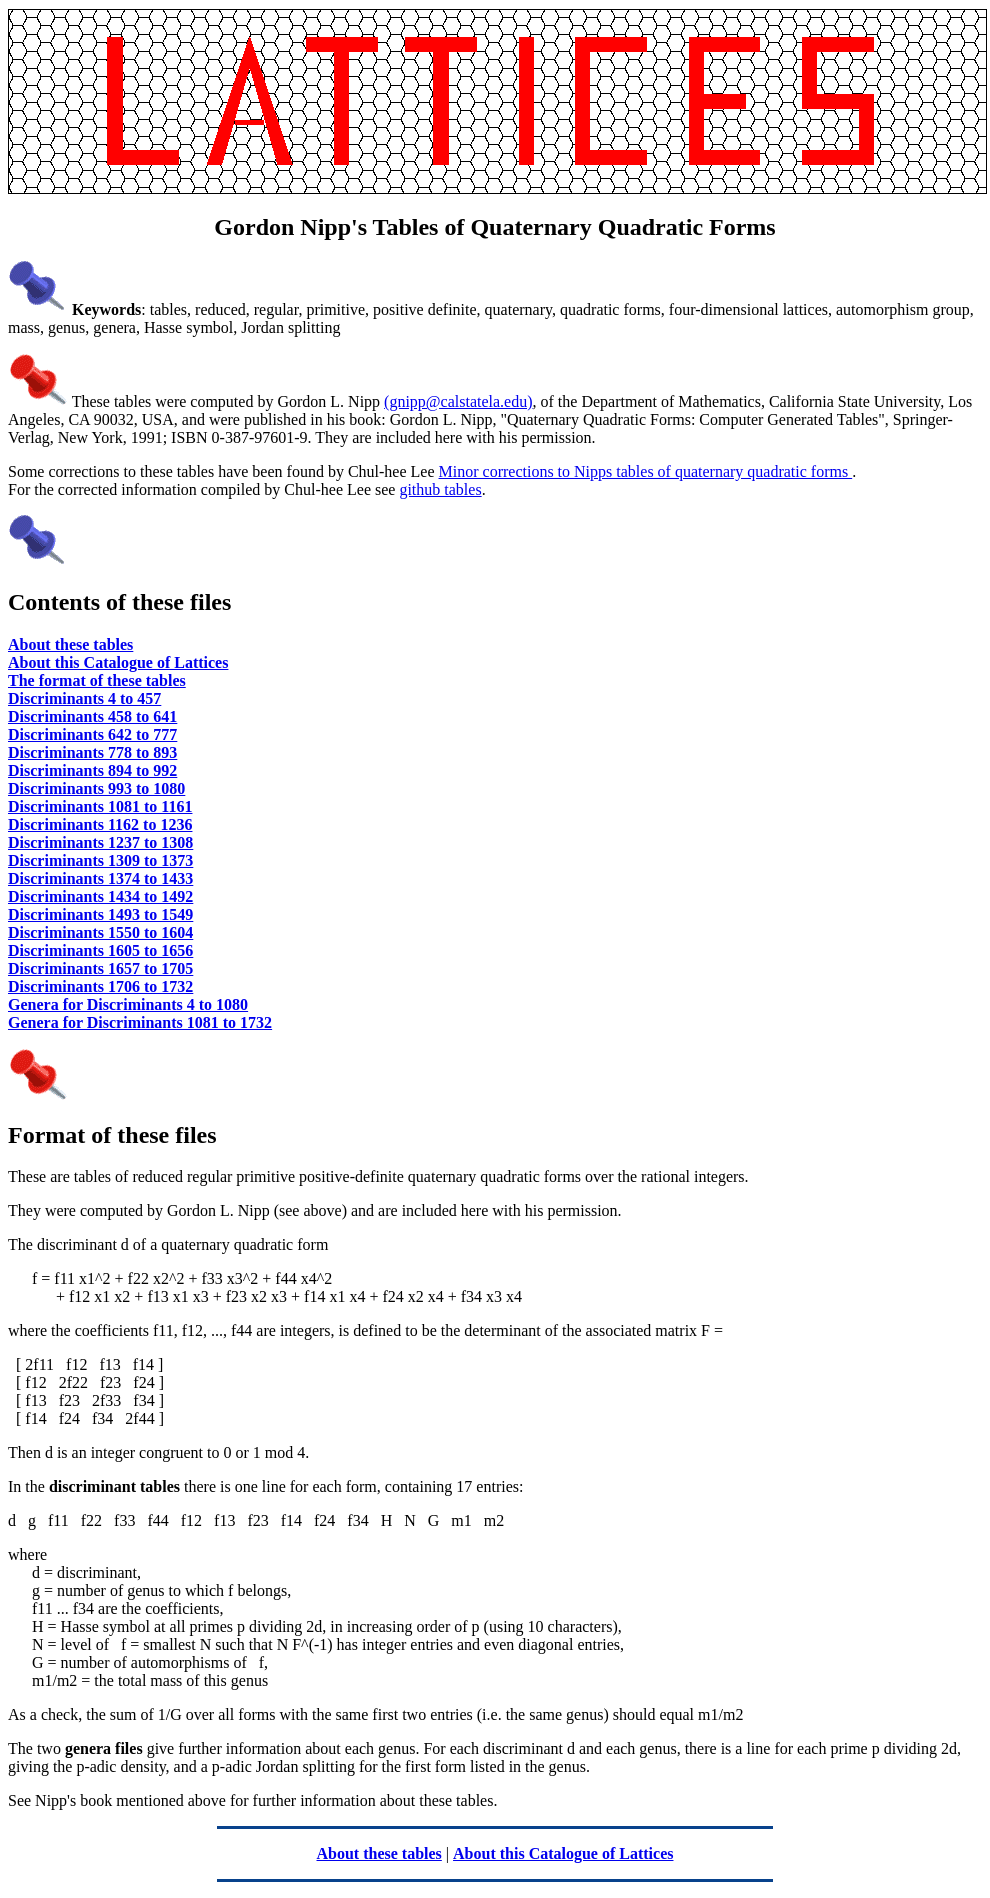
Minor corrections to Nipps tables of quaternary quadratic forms (646, 471)
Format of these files (112, 1135)
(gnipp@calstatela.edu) (458, 401)
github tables (440, 489)
